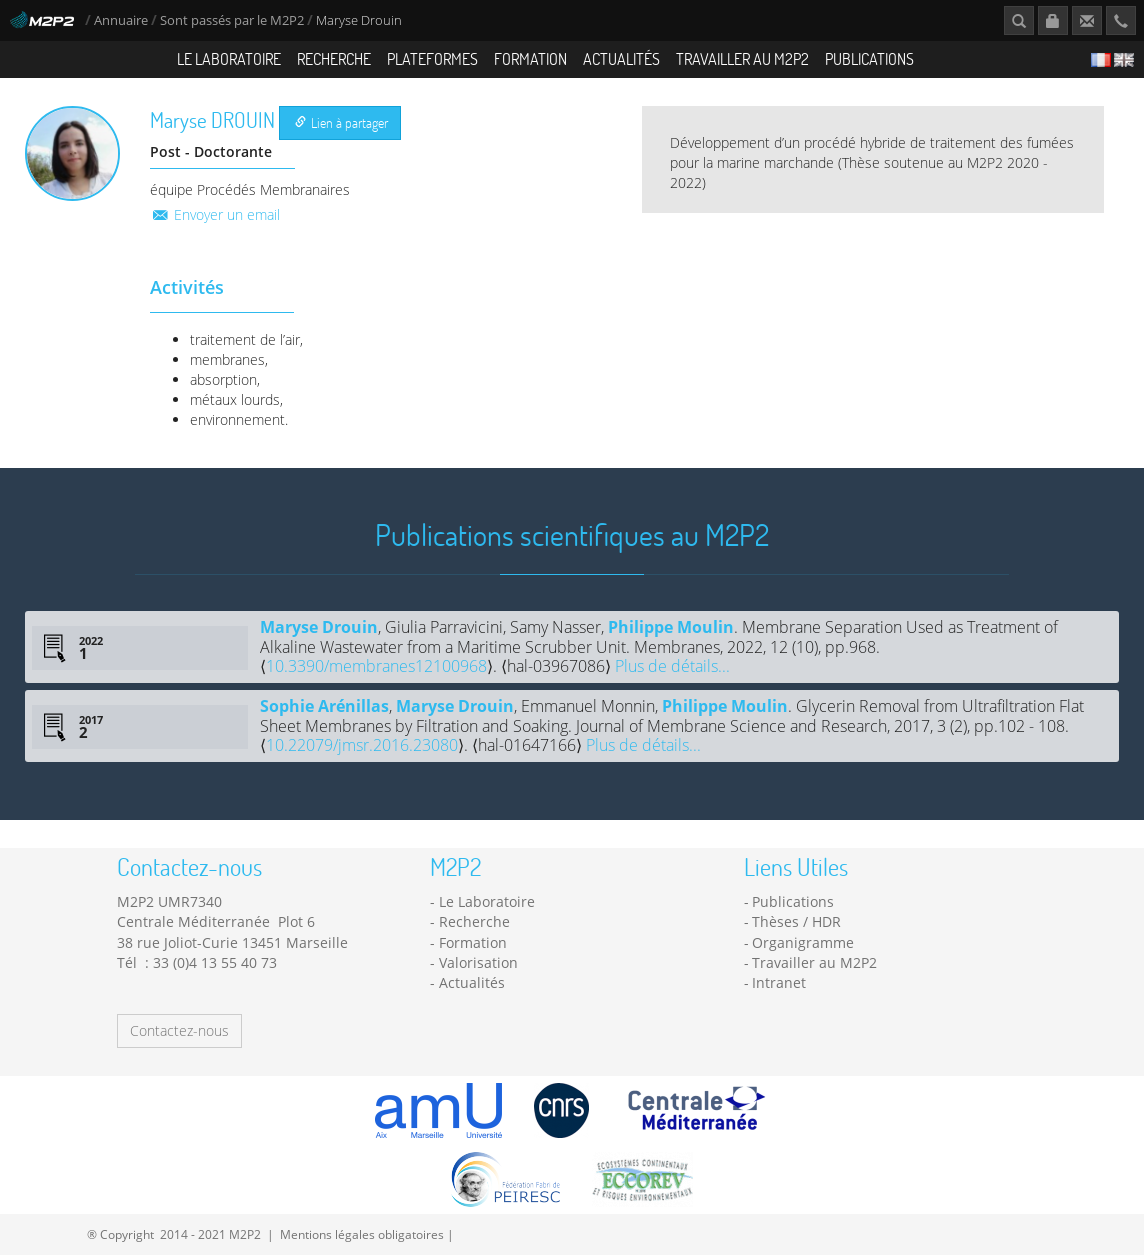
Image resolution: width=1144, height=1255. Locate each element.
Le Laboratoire (229, 58)
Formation (530, 58)
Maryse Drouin (319, 627)
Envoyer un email (215, 214)
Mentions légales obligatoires (362, 1234)
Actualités (621, 58)
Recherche (334, 58)
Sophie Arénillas (324, 706)
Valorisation (478, 962)
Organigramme (803, 942)
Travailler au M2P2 (742, 58)
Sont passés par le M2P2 (232, 20)
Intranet (779, 982)
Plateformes (432, 58)
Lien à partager (341, 122)
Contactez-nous (179, 1030)
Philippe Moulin (671, 627)
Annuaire (122, 20)
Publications (869, 58)
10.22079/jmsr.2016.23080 (362, 745)
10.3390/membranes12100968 (376, 666)
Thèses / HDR (796, 921)
